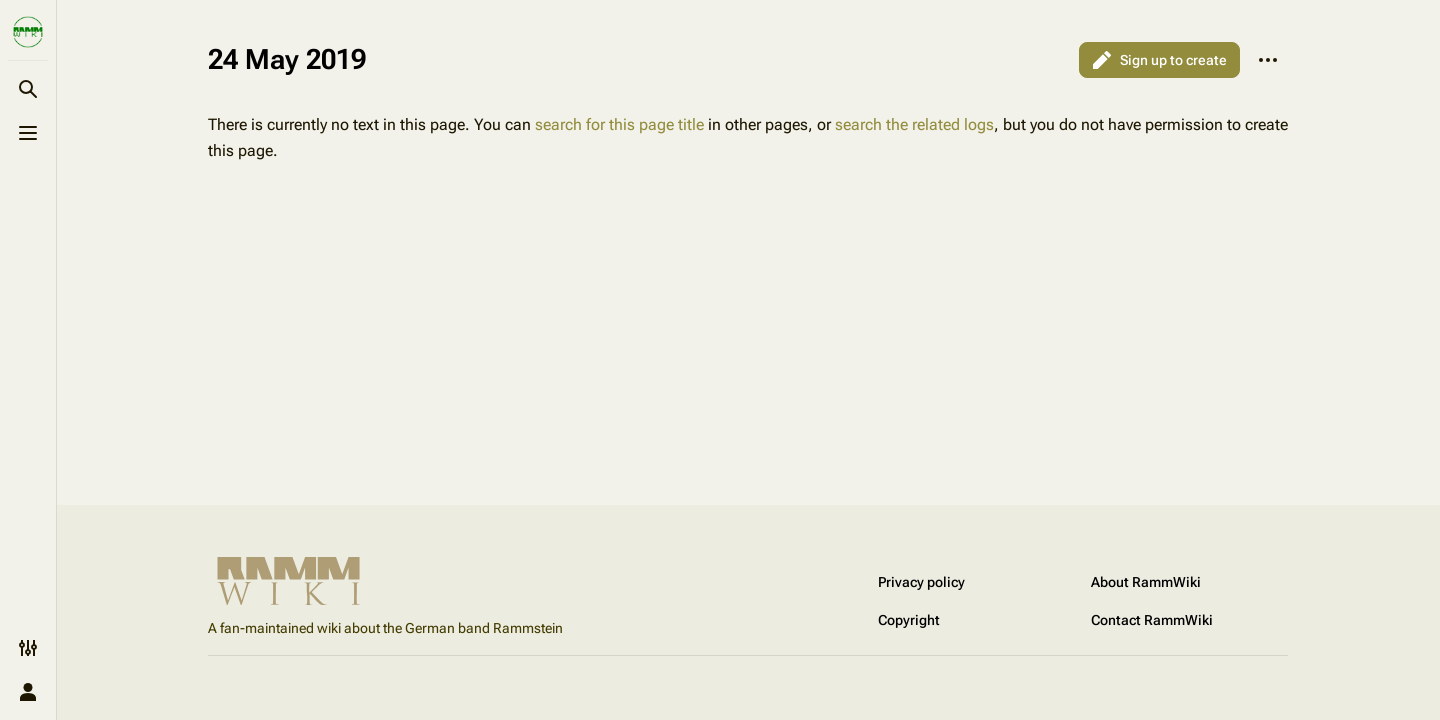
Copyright (909, 620)
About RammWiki (1146, 582)
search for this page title (619, 124)
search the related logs (914, 124)
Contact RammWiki (1152, 620)
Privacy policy (921, 582)
